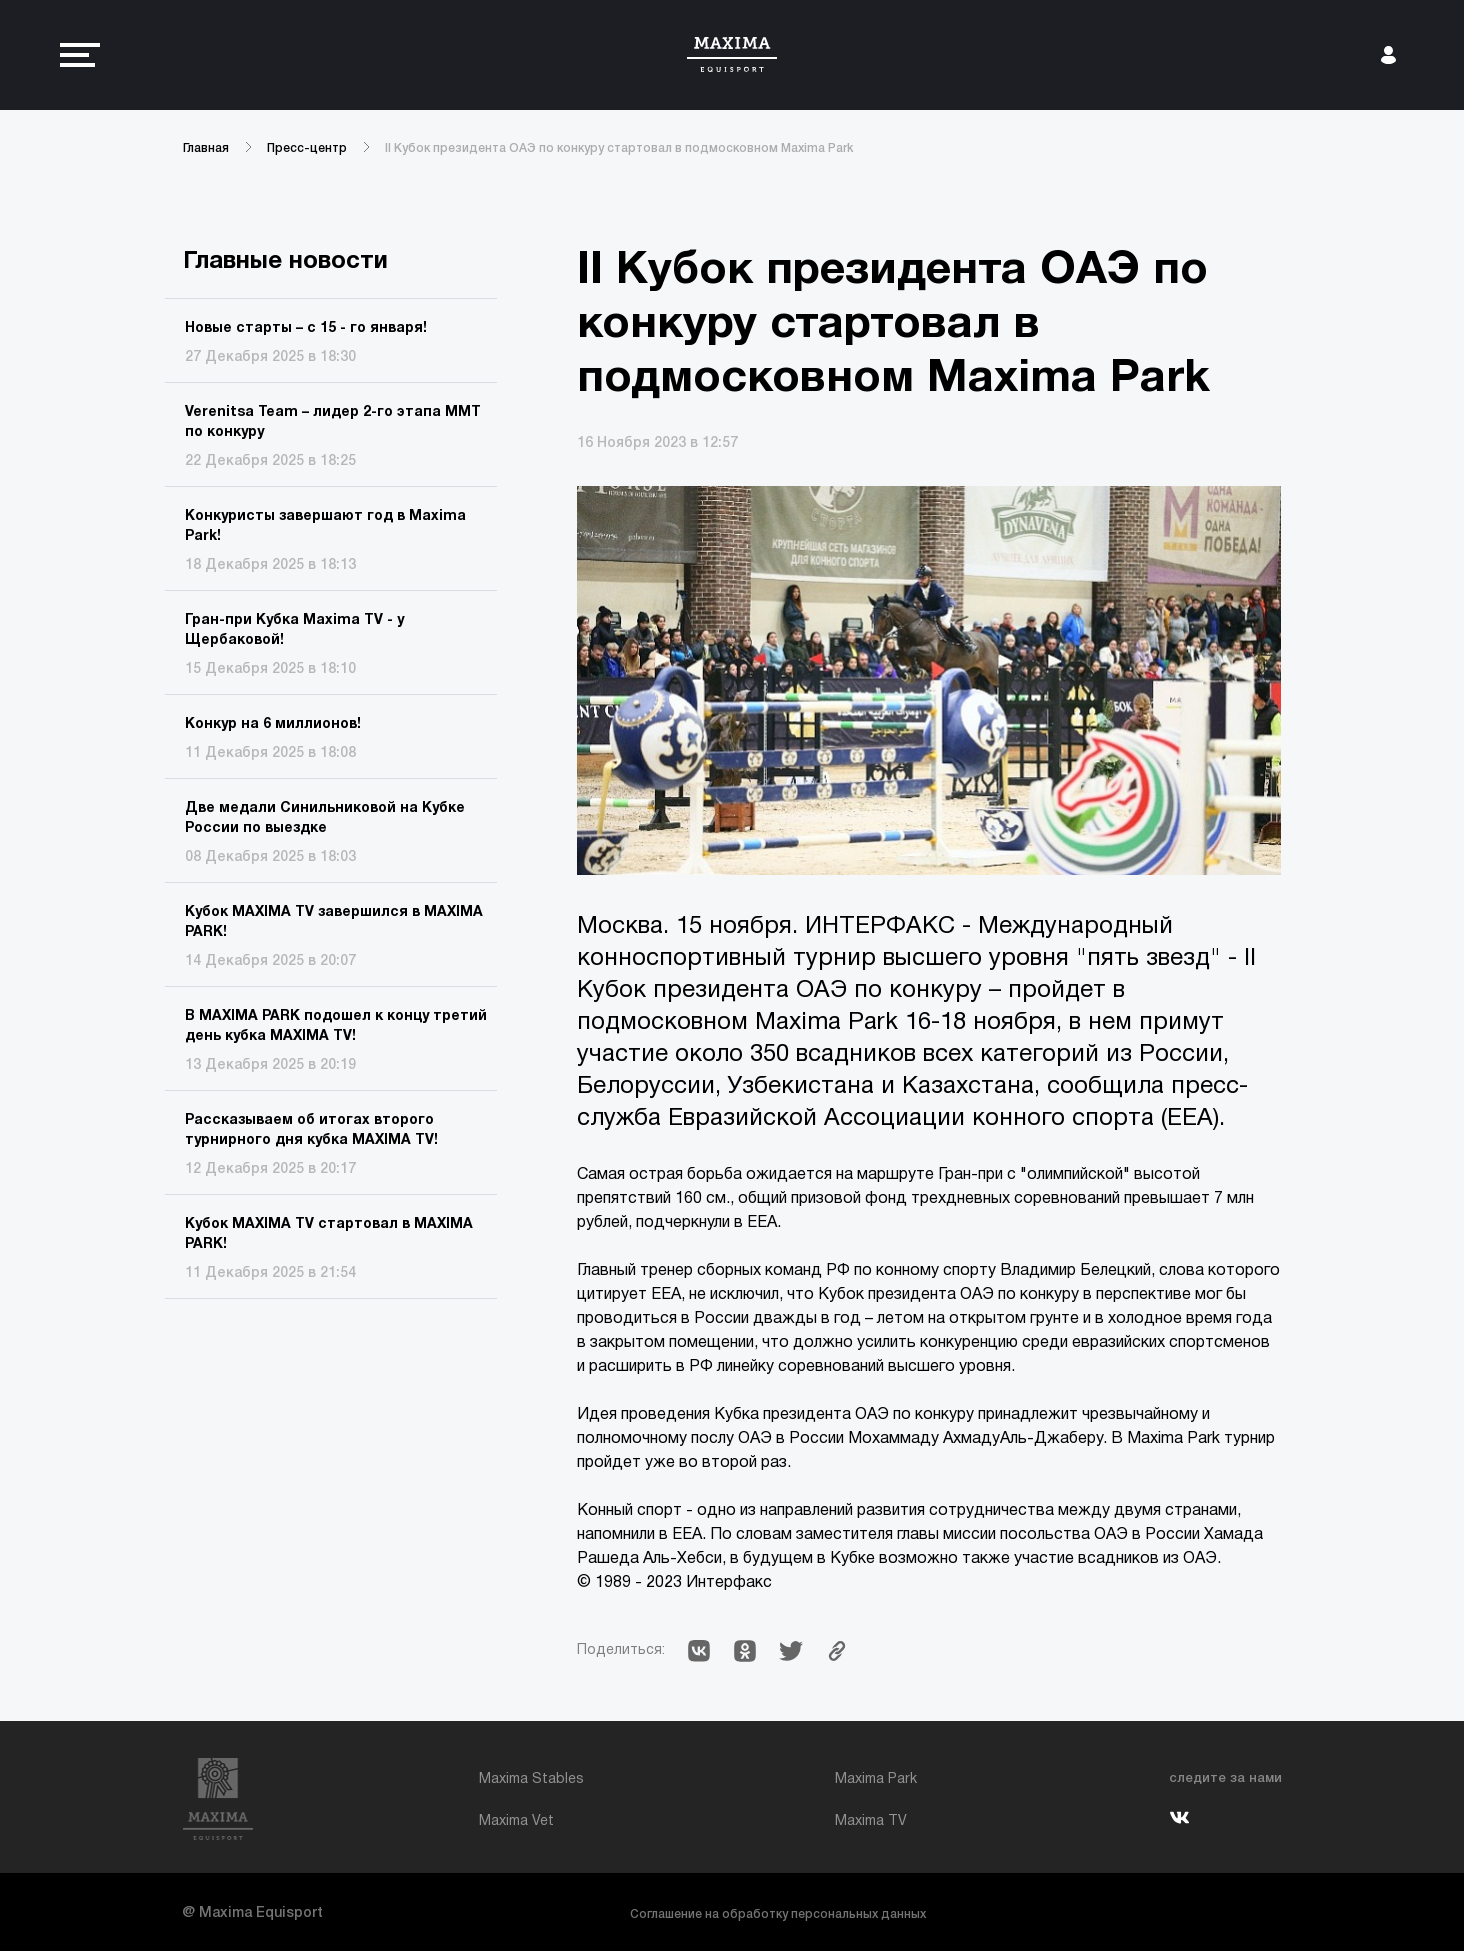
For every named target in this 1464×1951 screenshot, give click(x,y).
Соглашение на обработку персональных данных (778, 1914)
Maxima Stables (531, 1779)
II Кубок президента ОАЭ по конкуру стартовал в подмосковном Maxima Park (619, 148)
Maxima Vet (516, 1821)
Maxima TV (871, 1821)
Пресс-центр (307, 148)
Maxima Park (876, 1779)
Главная (206, 148)
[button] (699, 1651)
